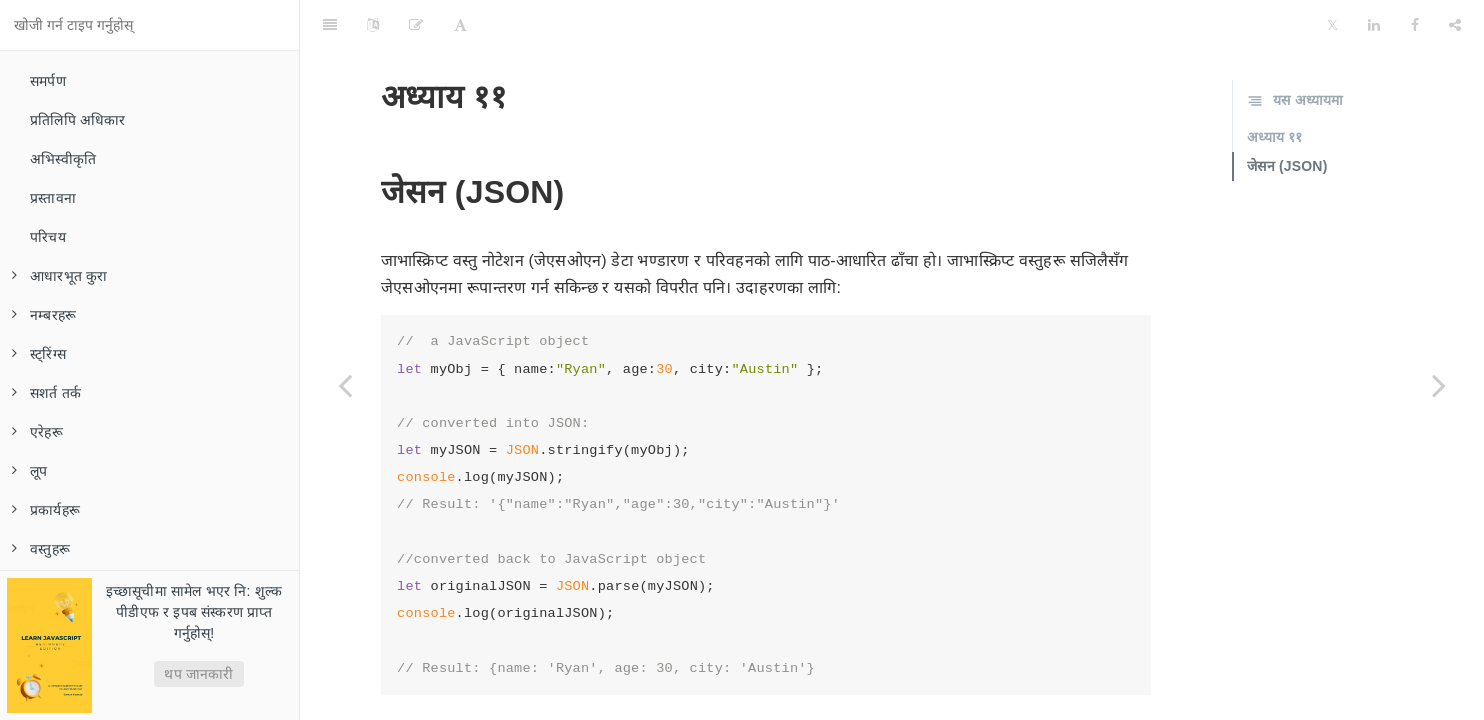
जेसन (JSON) (1287, 166)
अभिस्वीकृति (63, 159)
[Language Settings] (373, 25)
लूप (29, 471)
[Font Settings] (460, 25)
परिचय (48, 237)
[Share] (1455, 25)
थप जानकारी (198, 674)
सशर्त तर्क (46, 393)
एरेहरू (37, 432)
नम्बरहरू (44, 315)
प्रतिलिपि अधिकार (78, 120)
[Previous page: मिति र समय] (345, 385)
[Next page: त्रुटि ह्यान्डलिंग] (1439, 385)
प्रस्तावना (53, 198)
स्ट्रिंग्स (39, 354)
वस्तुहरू (41, 549)
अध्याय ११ (1274, 137)
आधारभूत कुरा (60, 276)
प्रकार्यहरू (46, 510)
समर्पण (48, 81)
